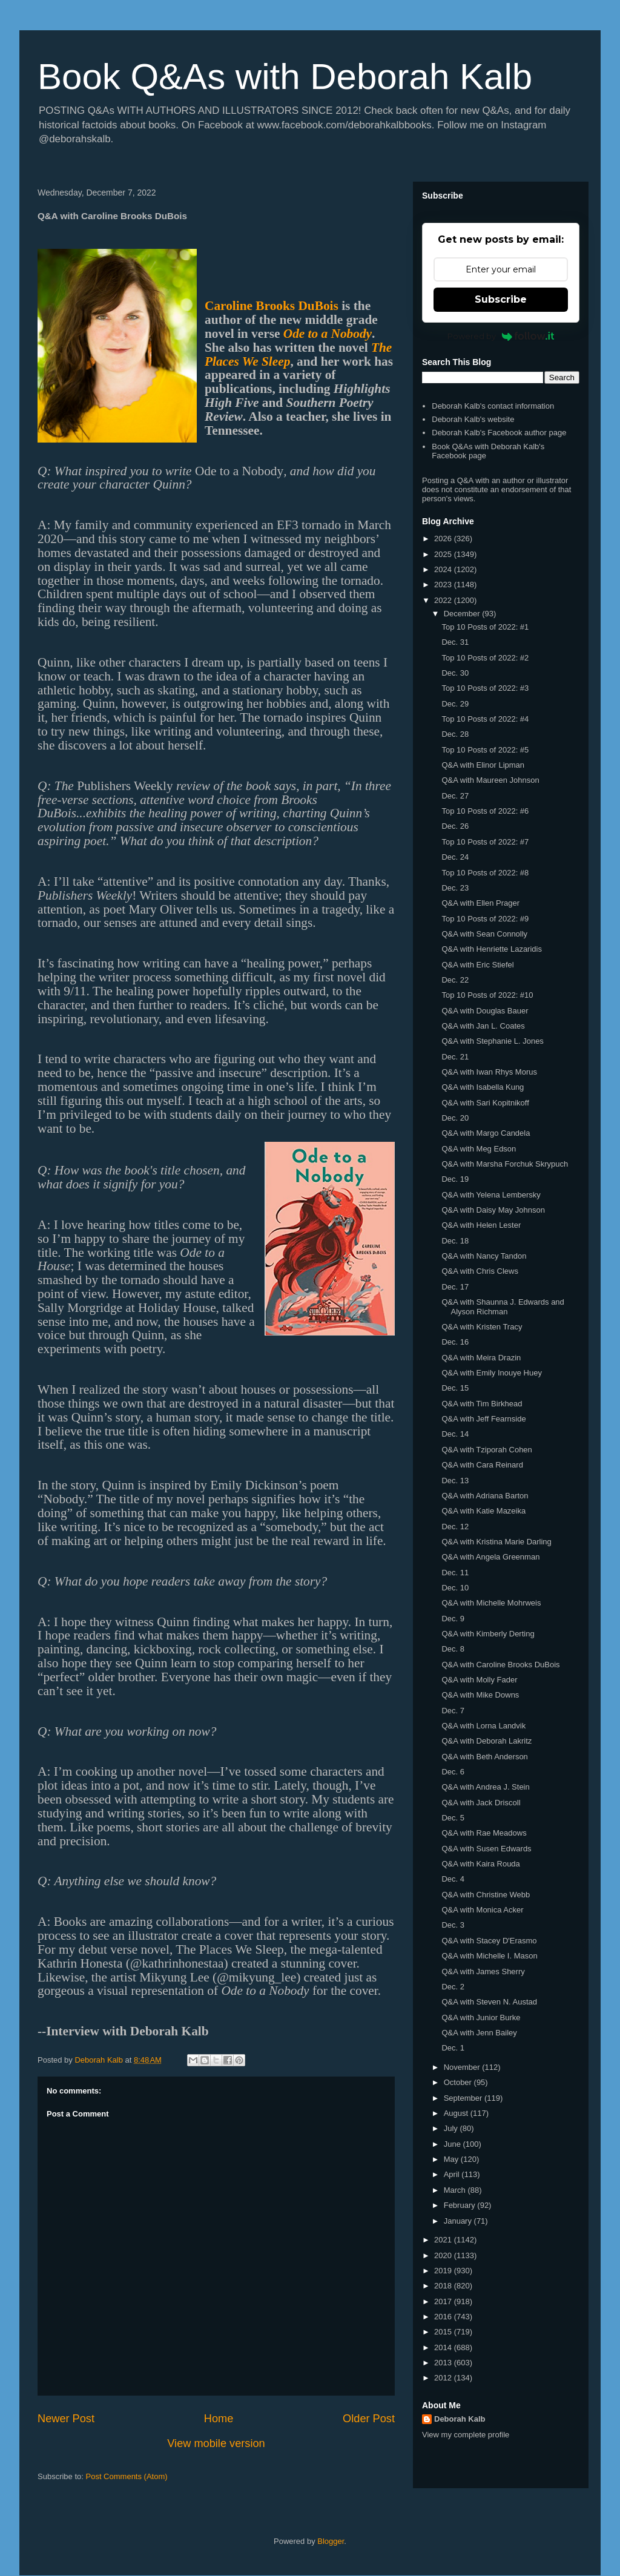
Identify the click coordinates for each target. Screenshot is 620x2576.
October (459, 2082)
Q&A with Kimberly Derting (487, 1633)
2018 (444, 2285)
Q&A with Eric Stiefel (477, 964)
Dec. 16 (455, 1341)
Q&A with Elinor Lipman (482, 764)
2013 (444, 2362)
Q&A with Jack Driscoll (480, 1802)
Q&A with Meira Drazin (481, 1357)
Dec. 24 (455, 856)
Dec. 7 (452, 1710)
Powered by (501, 336)
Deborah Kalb (460, 2418)
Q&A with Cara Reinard (482, 1464)
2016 (444, 2316)
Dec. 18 (455, 1240)
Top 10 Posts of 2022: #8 (485, 872)
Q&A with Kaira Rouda (480, 1863)
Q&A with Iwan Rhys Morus (489, 1071)
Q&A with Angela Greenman (490, 1556)
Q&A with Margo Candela (485, 1133)
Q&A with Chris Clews (479, 1271)
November (463, 2067)
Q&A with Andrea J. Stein (485, 1786)
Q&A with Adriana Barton (484, 1495)
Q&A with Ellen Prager (480, 903)
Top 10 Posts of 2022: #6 (485, 810)
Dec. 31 (455, 642)
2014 (444, 2347)
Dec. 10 (455, 1587)
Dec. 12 (455, 1526)
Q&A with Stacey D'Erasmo (488, 1940)
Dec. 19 (455, 1179)
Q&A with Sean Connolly (484, 933)
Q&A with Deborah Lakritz (486, 1740)
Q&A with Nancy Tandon (483, 1255)
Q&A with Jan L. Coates (482, 1025)
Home (219, 2419)
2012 (444, 2377)
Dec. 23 (455, 887)
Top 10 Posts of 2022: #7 (485, 841)
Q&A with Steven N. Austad (489, 2001)
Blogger (330, 2541)
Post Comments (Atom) (127, 2476)
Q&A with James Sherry (482, 1971)
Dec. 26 (455, 826)
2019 (444, 2270)
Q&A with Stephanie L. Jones (492, 1041)
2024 (444, 569)
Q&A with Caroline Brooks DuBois (500, 1664)
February (461, 2205)
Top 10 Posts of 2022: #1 (485, 626)
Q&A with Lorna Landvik (483, 1725)
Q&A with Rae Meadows (483, 1832)
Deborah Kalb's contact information (493, 405)
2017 (444, 2301)
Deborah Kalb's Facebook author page (499, 432)
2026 (444, 538)
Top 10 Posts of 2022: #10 (487, 995)
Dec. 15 (455, 1387)
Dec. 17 (455, 1286)
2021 (444, 2239)
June (453, 2144)
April (453, 2174)
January (459, 2220)
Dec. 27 (455, 795)
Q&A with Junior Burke (480, 2017)
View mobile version (216, 2443)
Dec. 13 (455, 1480)
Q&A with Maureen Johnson (490, 780)
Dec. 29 (455, 703)
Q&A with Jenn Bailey (478, 2032)
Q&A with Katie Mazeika (483, 1510)
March (456, 2190)
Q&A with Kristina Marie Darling (496, 1541)
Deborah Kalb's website (473, 419)
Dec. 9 (452, 1618)
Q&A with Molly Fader (479, 1679)
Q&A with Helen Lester (481, 1225)
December (463, 613)
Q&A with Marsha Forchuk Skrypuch (504, 1163)
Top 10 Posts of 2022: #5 (485, 749)
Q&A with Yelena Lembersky (490, 1194)
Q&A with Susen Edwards (486, 1848)
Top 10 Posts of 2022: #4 (485, 718)
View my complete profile (465, 2434)
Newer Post (66, 2419)
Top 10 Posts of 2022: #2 (485, 657)
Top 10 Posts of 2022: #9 (485, 918)
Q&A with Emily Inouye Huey (491, 1372)
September (464, 2098)
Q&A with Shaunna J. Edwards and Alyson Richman (502, 1306)
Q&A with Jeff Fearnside (483, 1418)
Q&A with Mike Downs (480, 1694)
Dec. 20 (455, 1117)
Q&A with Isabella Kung (482, 1087)
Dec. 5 (452, 1817)
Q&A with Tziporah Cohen (486, 1449)
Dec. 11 (455, 1572)
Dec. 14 (455, 1433)
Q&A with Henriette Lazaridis (491, 949)
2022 (444, 600)
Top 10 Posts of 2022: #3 (485, 688)
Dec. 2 (452, 1986)
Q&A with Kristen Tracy (481, 1326)
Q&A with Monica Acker (482, 1909)
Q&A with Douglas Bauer (484, 1010)
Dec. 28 (455, 734)
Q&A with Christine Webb (485, 1894)
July (452, 2128)
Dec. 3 (452, 1924)
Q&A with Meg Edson (478, 1148)
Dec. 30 (455, 672)
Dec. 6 (452, 1771)
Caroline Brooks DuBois (271, 305)
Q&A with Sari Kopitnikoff (485, 1102)
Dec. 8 (452, 1648)
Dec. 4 (452, 1878)
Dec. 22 (455, 979)
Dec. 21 (455, 1056)
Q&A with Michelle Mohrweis (491, 1602)
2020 (444, 2255)
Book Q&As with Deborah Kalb (285, 76)
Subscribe (501, 299)
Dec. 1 (452, 2047)
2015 (444, 2331)
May (452, 2159)
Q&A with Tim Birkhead (481, 1403)
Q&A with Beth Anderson (484, 1756)
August (457, 2113)
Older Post (369, 2419)
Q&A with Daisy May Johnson (493, 1209)
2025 (444, 554)
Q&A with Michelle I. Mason (489, 1955)
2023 (444, 584)
